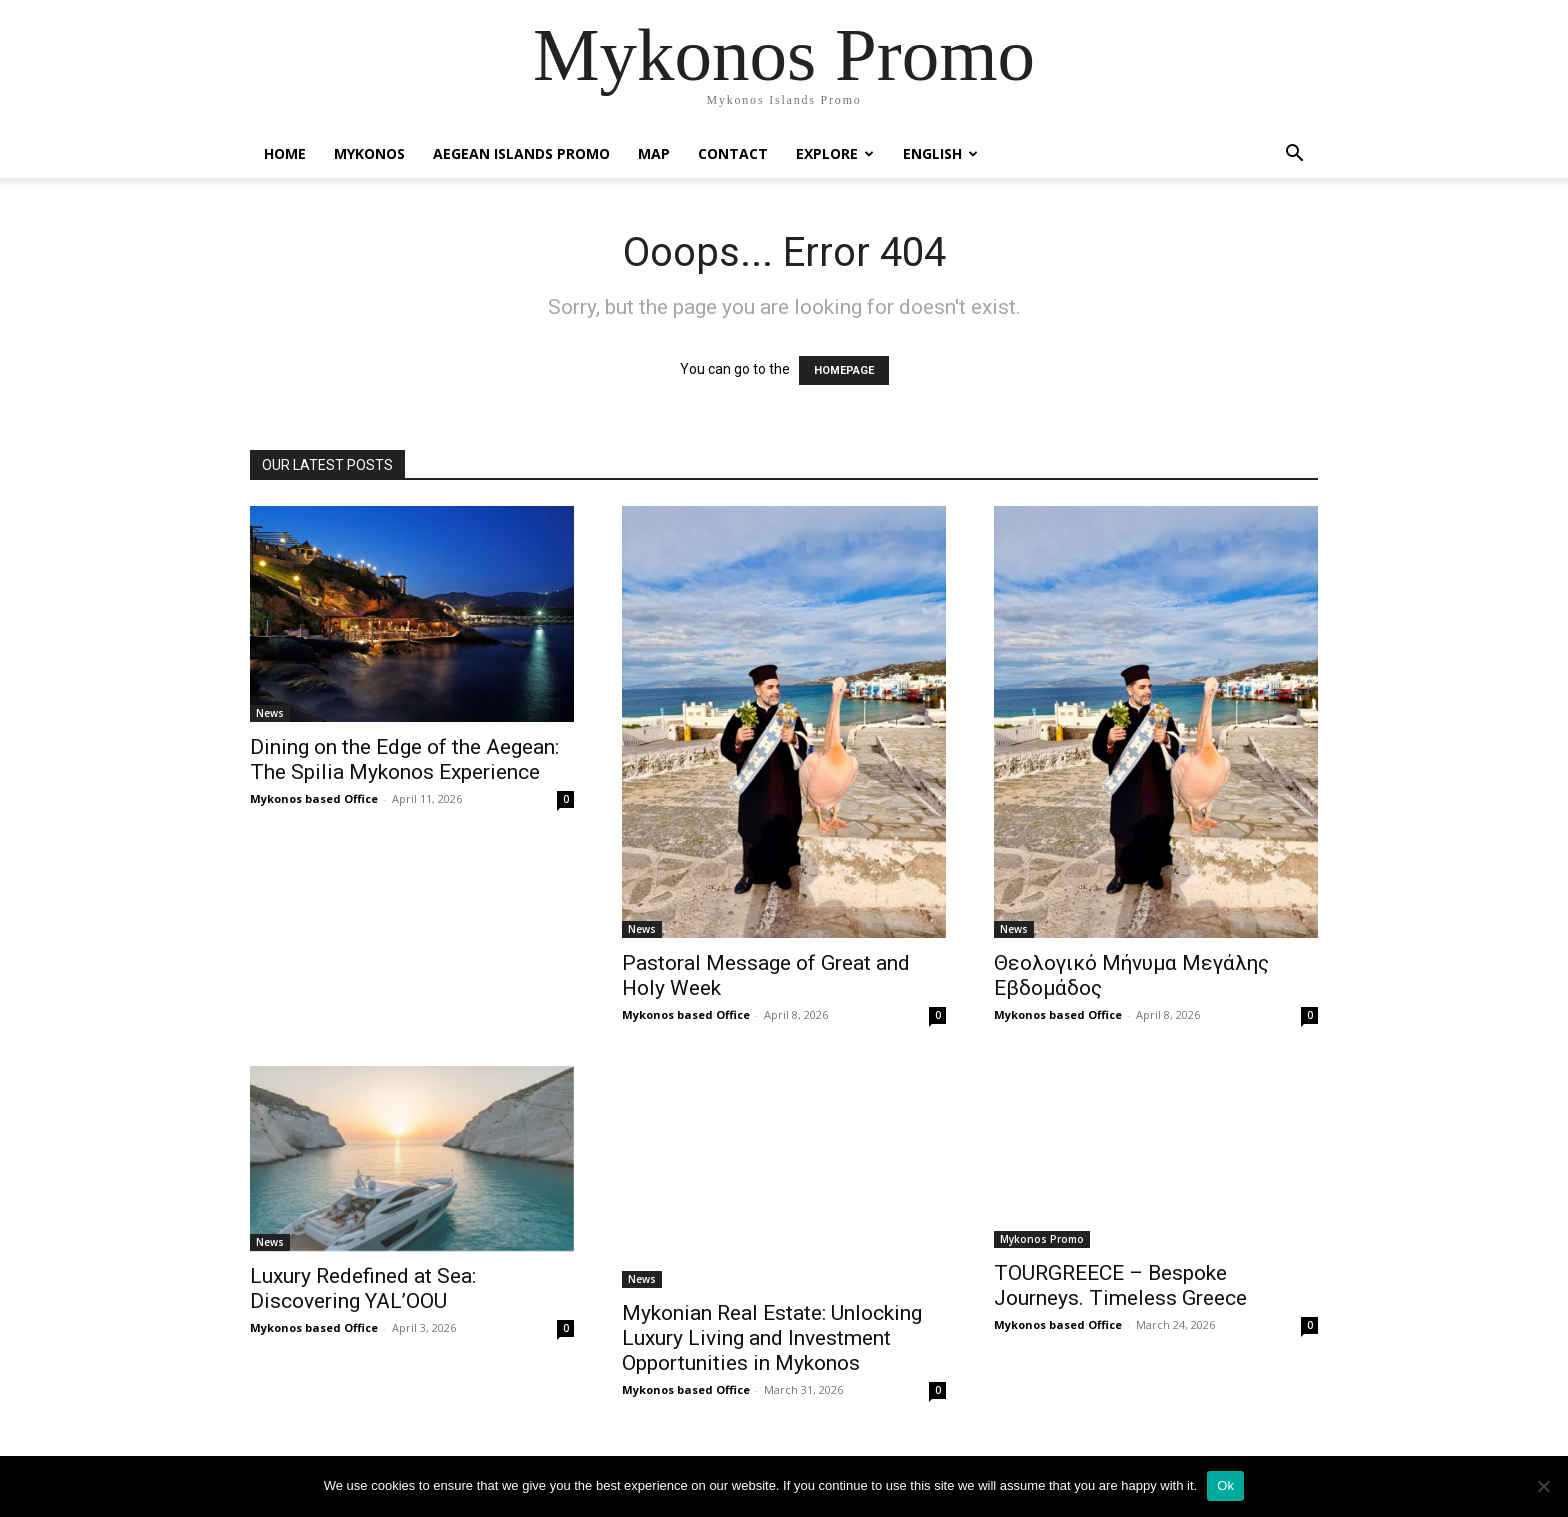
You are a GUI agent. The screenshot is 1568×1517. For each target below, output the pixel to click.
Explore (835, 153)
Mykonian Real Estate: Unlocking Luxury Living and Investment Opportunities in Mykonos (772, 1338)
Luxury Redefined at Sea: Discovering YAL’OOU (363, 1288)
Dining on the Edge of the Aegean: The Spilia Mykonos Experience (404, 759)
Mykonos (369, 153)
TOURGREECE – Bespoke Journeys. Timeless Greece (1120, 1285)
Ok (1225, 1485)
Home (285, 153)
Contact (733, 153)
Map (654, 153)
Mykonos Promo (1042, 1239)
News (270, 713)
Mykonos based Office (314, 798)
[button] (1294, 155)
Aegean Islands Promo (521, 153)
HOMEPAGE (844, 370)
